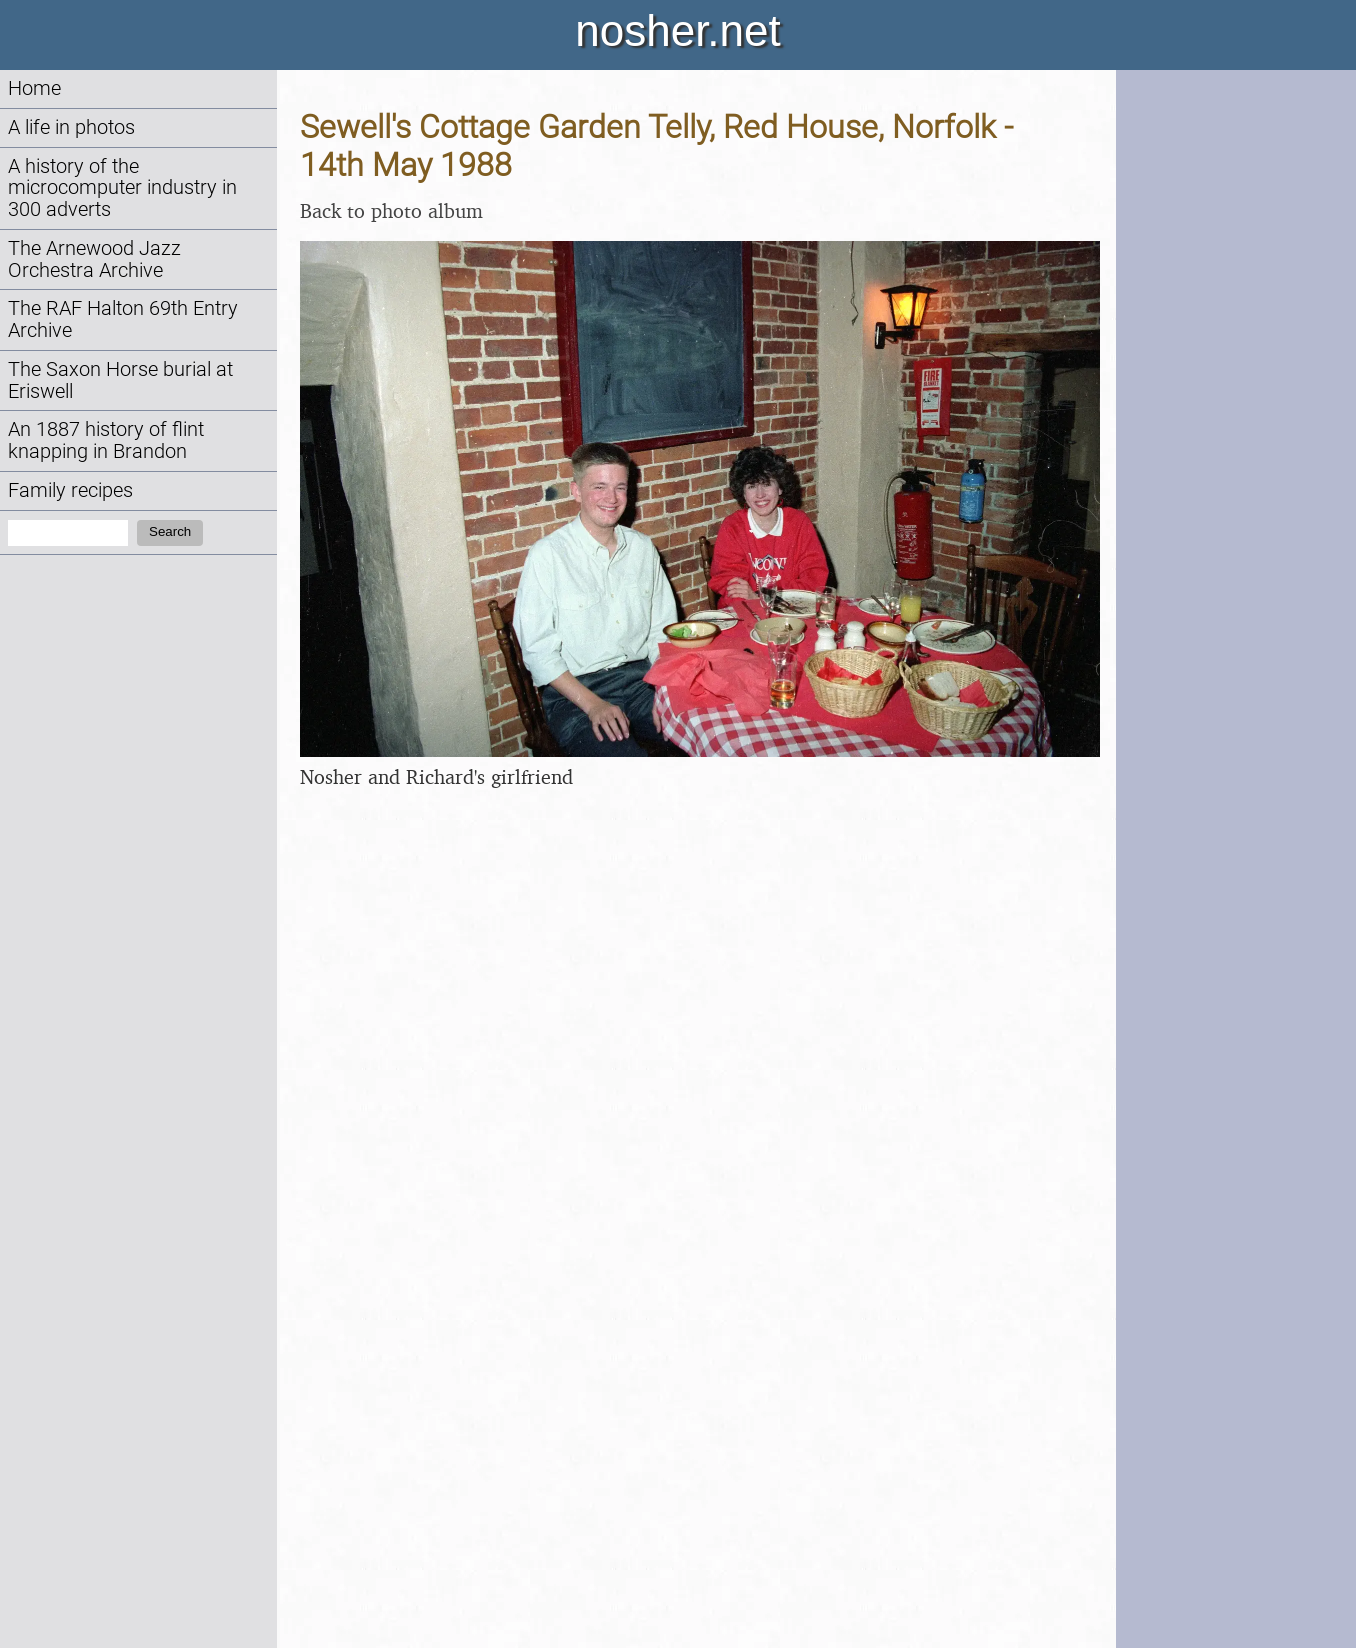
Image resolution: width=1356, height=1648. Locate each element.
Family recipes (70, 490)
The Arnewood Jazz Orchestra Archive (94, 259)
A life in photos (71, 127)
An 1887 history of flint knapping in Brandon (106, 440)
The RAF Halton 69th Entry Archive (123, 319)
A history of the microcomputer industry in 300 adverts (122, 188)
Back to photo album (391, 210)
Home (34, 88)
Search (170, 531)
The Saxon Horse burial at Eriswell (120, 380)
